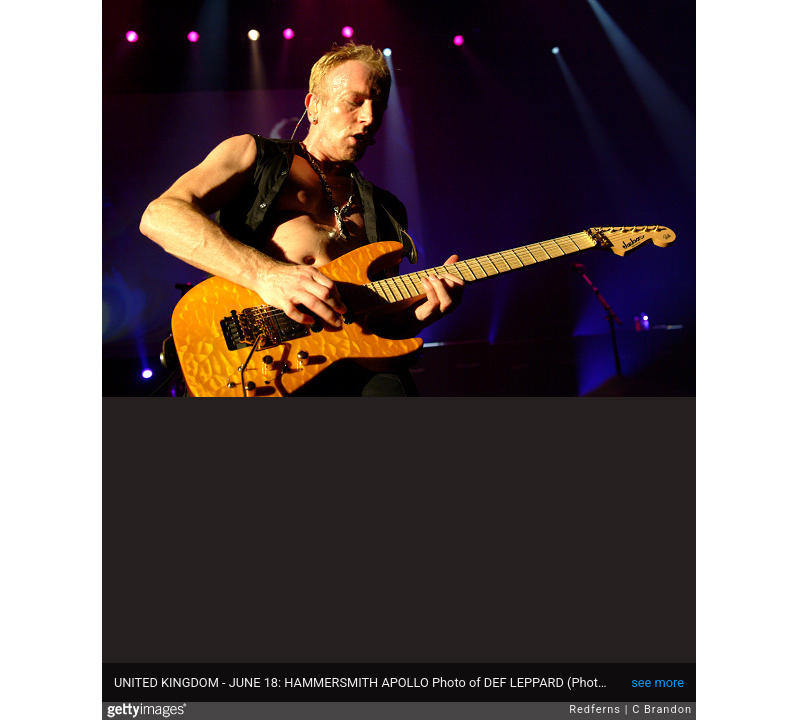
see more (657, 682)
